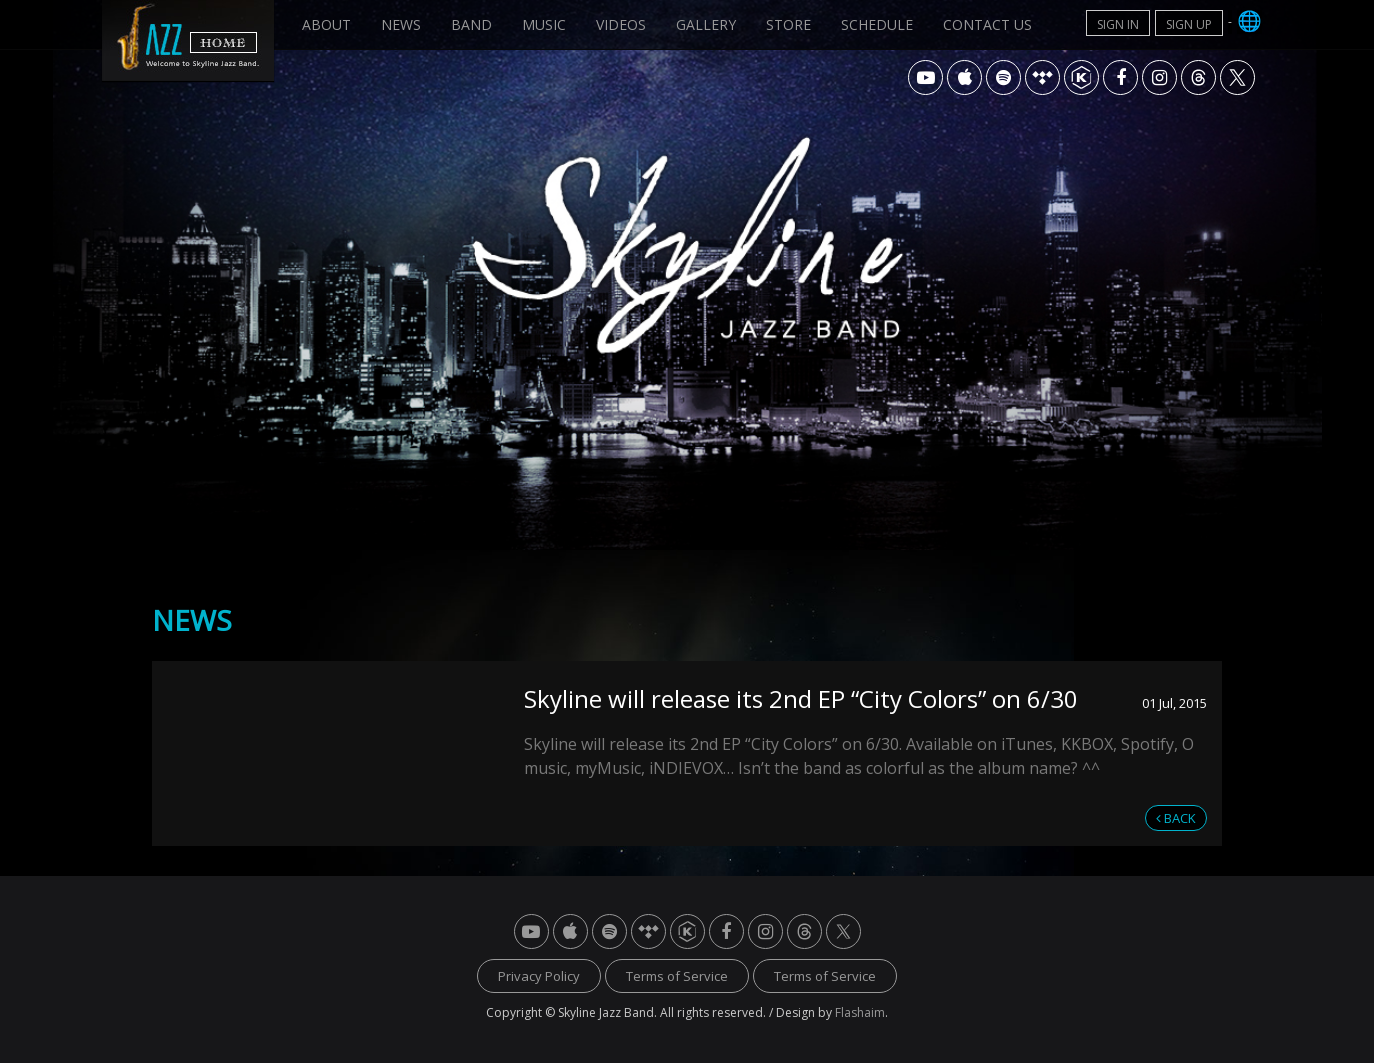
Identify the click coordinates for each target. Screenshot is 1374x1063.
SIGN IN (1118, 24)
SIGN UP (1189, 24)
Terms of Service (677, 976)
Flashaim (860, 1012)
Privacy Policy (539, 976)
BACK (1176, 818)
